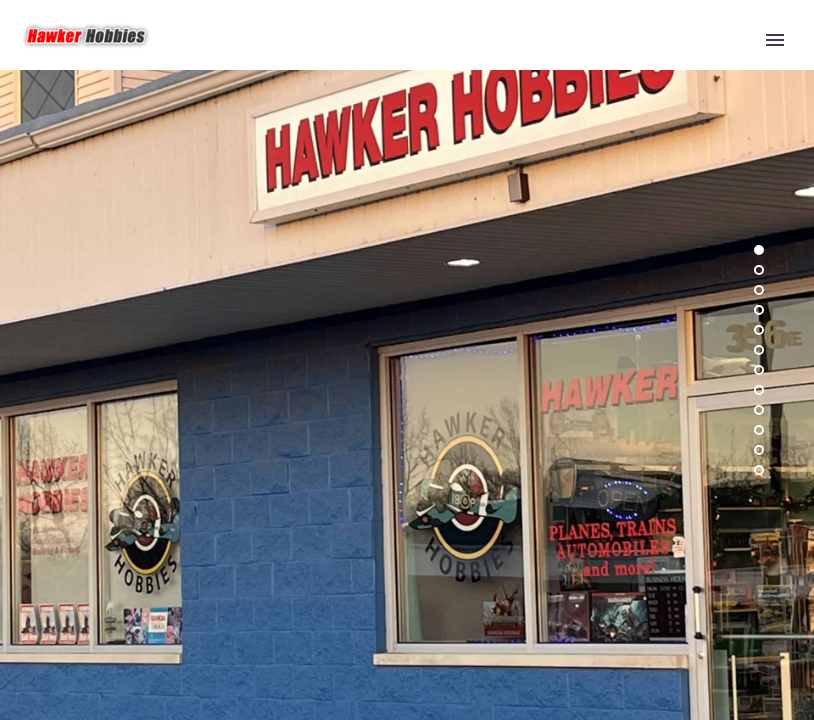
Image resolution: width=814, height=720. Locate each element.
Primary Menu (775, 40)
